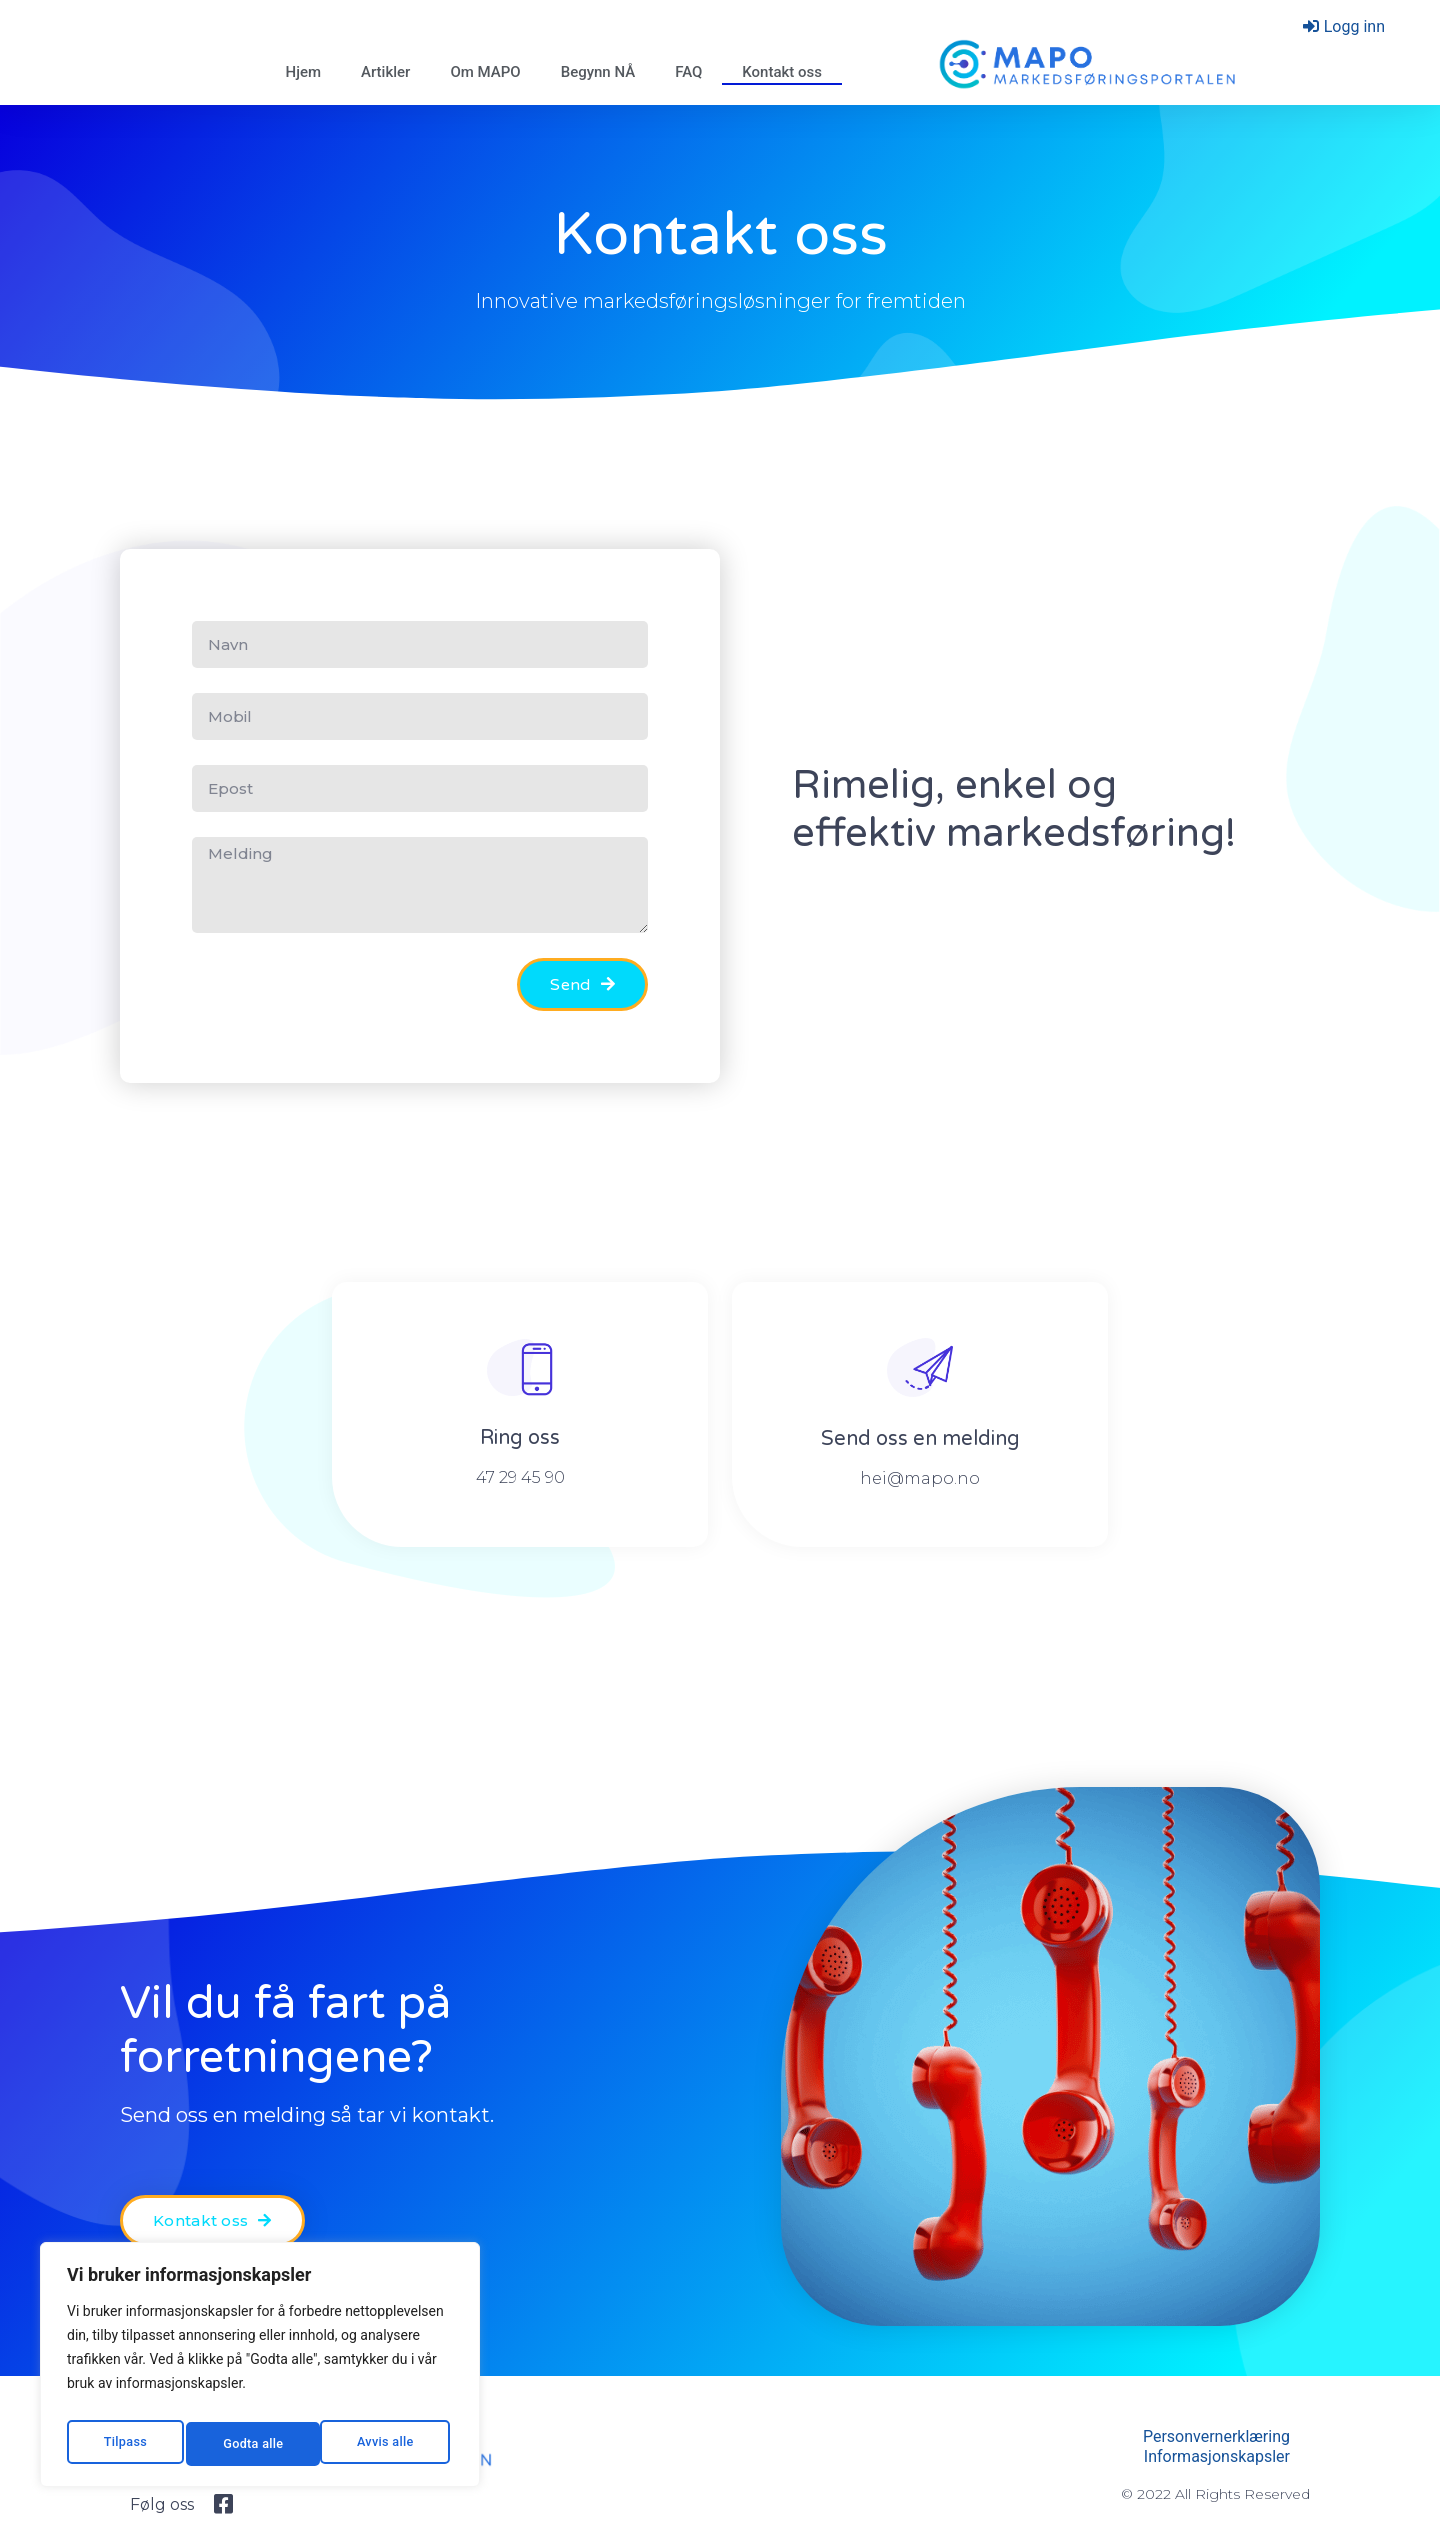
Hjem (303, 72)
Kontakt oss (782, 72)
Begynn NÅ (598, 72)
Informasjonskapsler (1217, 2456)
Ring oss (520, 1438)
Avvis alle (251, 2444)
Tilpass (123, 2444)
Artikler (385, 72)
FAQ (688, 72)
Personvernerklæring (1216, 2436)
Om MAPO (485, 72)
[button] (212, 2220)
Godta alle (387, 2444)
